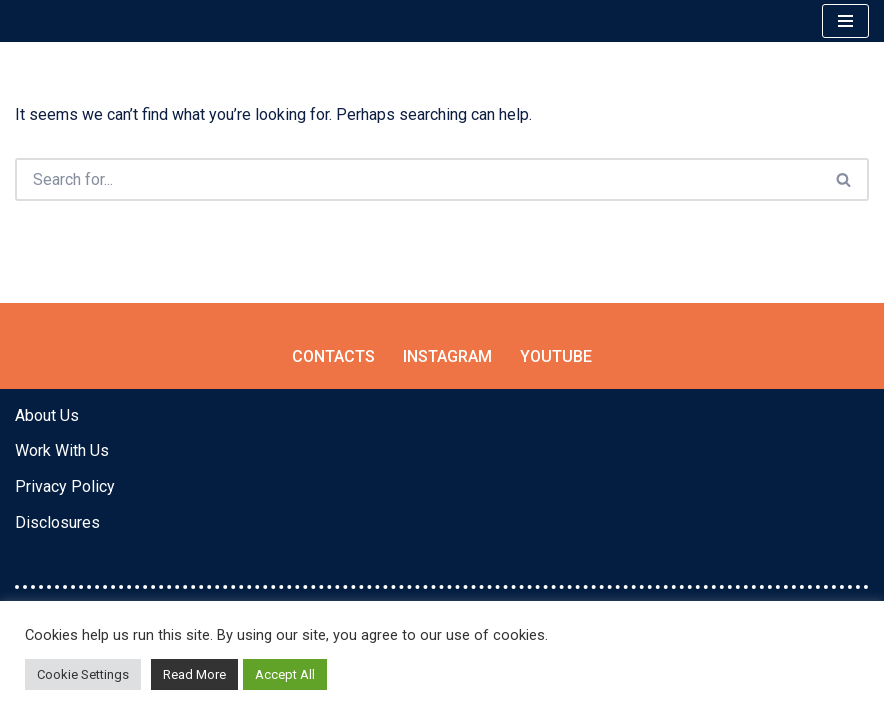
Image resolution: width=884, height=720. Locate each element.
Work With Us (62, 450)
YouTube (556, 356)
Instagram (447, 356)
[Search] (417, 179)
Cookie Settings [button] (83, 674)
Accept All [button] (285, 674)
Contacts (333, 356)
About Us (47, 415)
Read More (194, 674)
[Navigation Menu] (845, 21)
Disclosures (57, 522)
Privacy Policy (65, 486)
